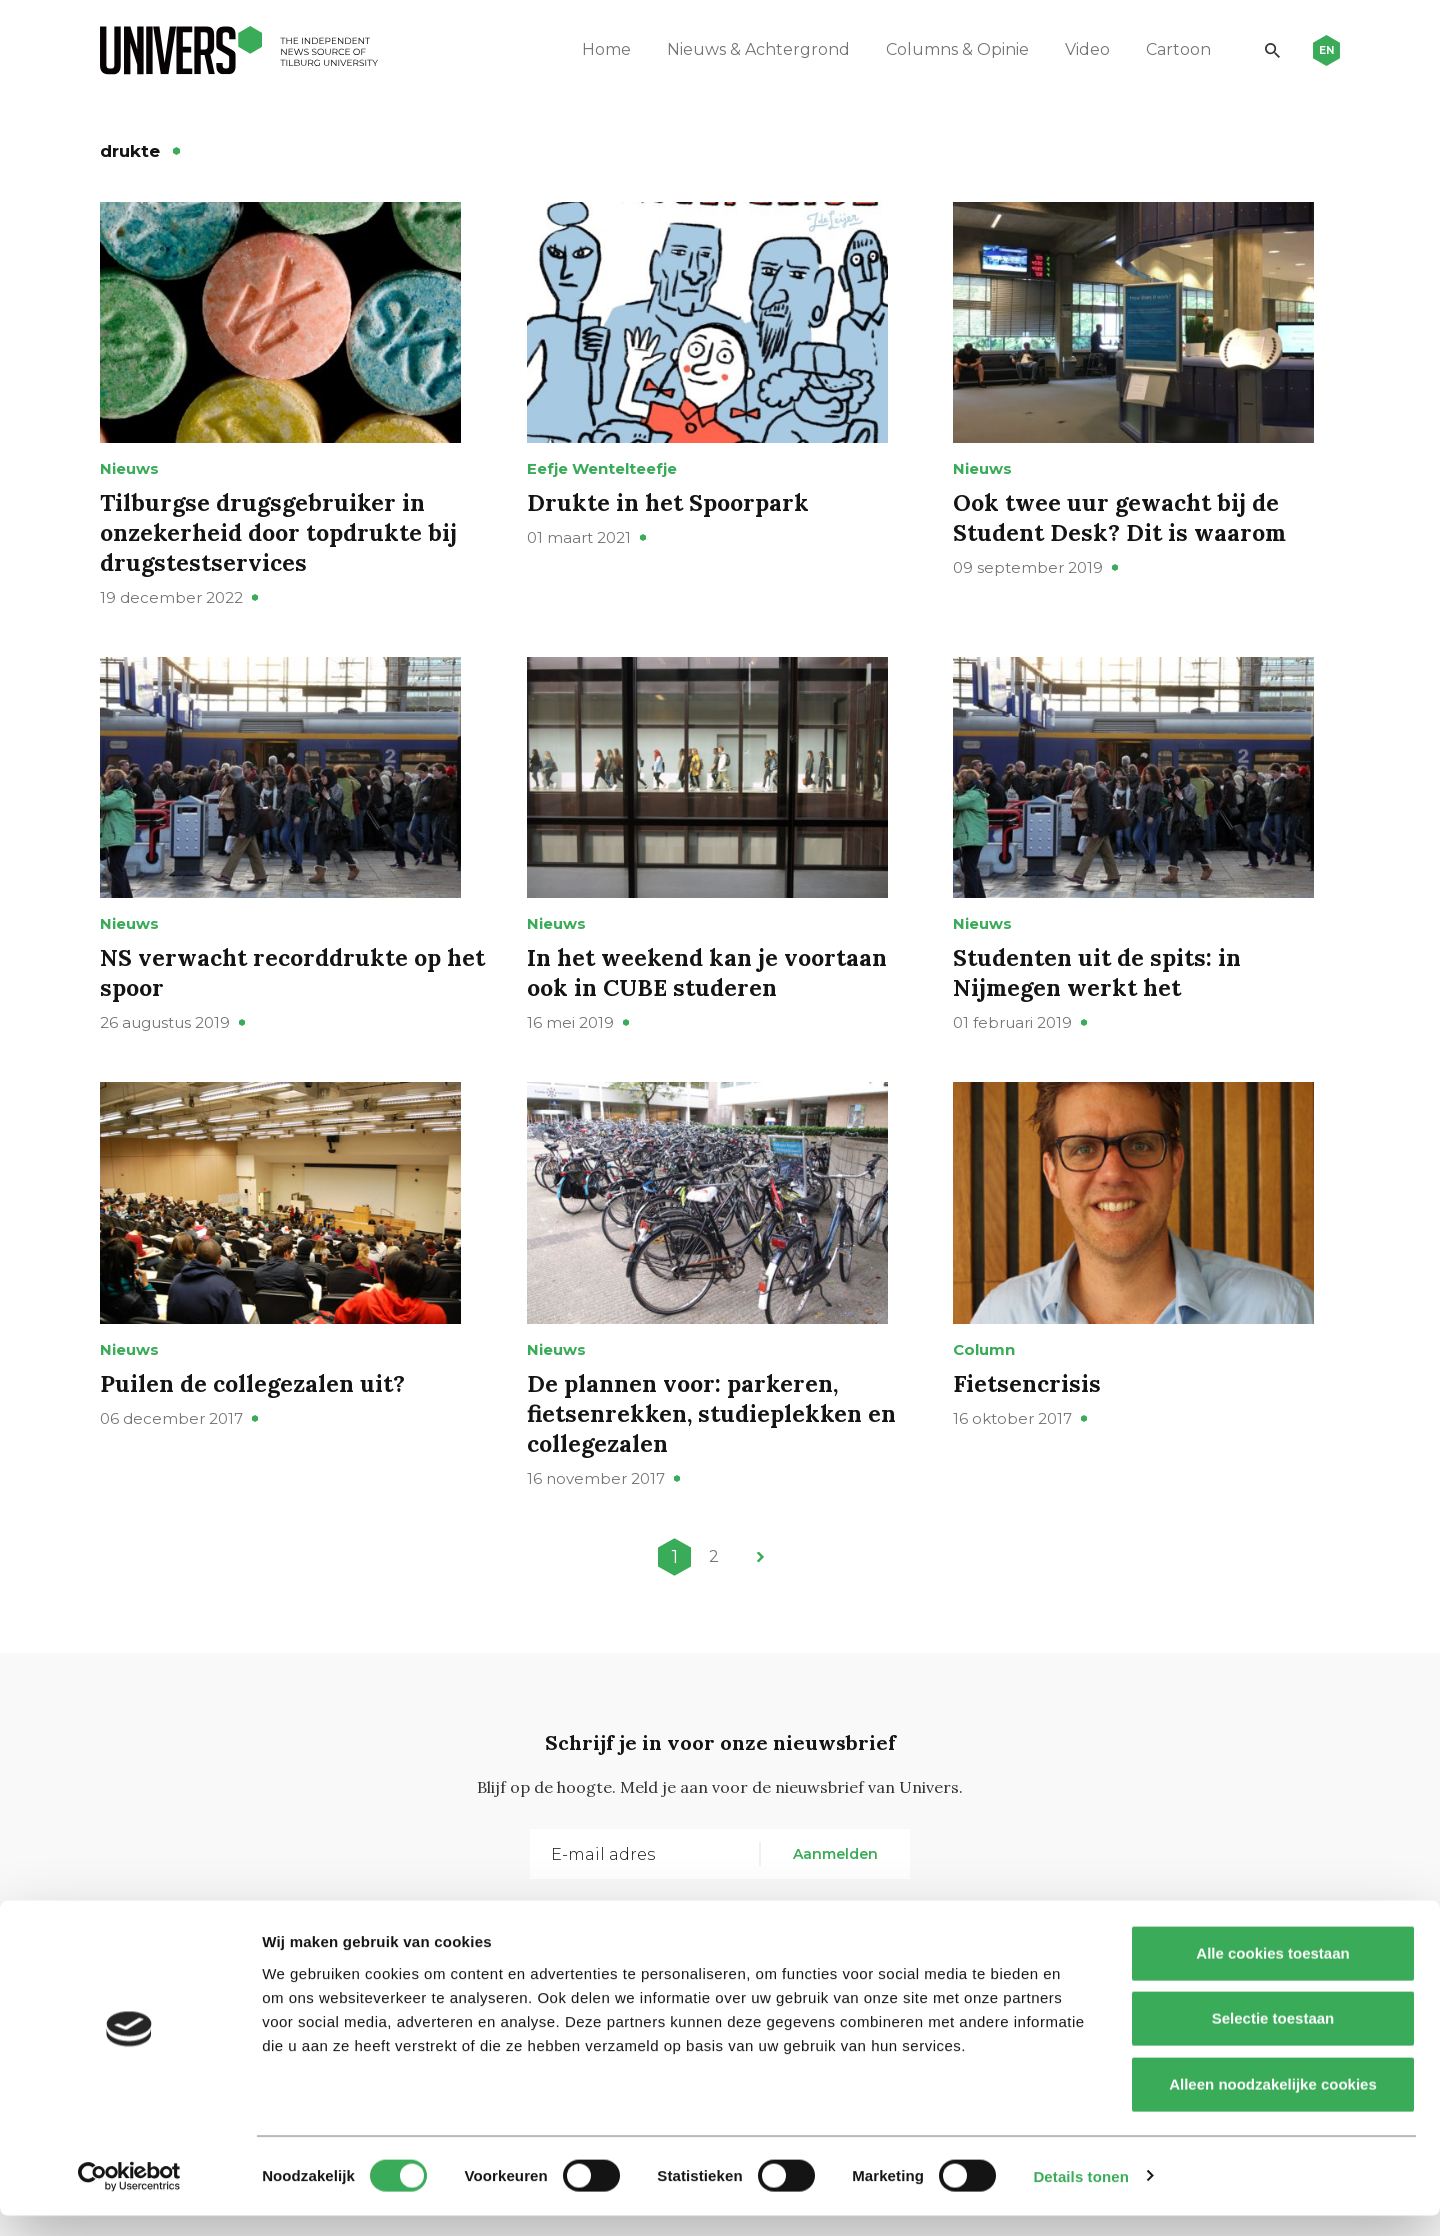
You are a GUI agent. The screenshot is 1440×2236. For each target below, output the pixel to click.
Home (599, 49)
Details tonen (1080, 2196)
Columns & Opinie (950, 49)
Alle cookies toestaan (1272, 1973)
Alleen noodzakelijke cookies (1273, 2104)
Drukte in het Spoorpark (671, 519)
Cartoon (1171, 49)
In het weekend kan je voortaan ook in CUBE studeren (712, 1007)
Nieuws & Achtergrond (751, 49)
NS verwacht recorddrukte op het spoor (275, 1007)
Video (1080, 49)
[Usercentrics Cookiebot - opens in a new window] (129, 2197)
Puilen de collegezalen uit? (256, 1434)
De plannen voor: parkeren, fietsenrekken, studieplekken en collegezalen (715, 1464)
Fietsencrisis (1028, 1434)
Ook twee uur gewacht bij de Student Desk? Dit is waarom (1122, 534)
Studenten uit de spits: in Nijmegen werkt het (1100, 1007)
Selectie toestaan (1273, 2039)
